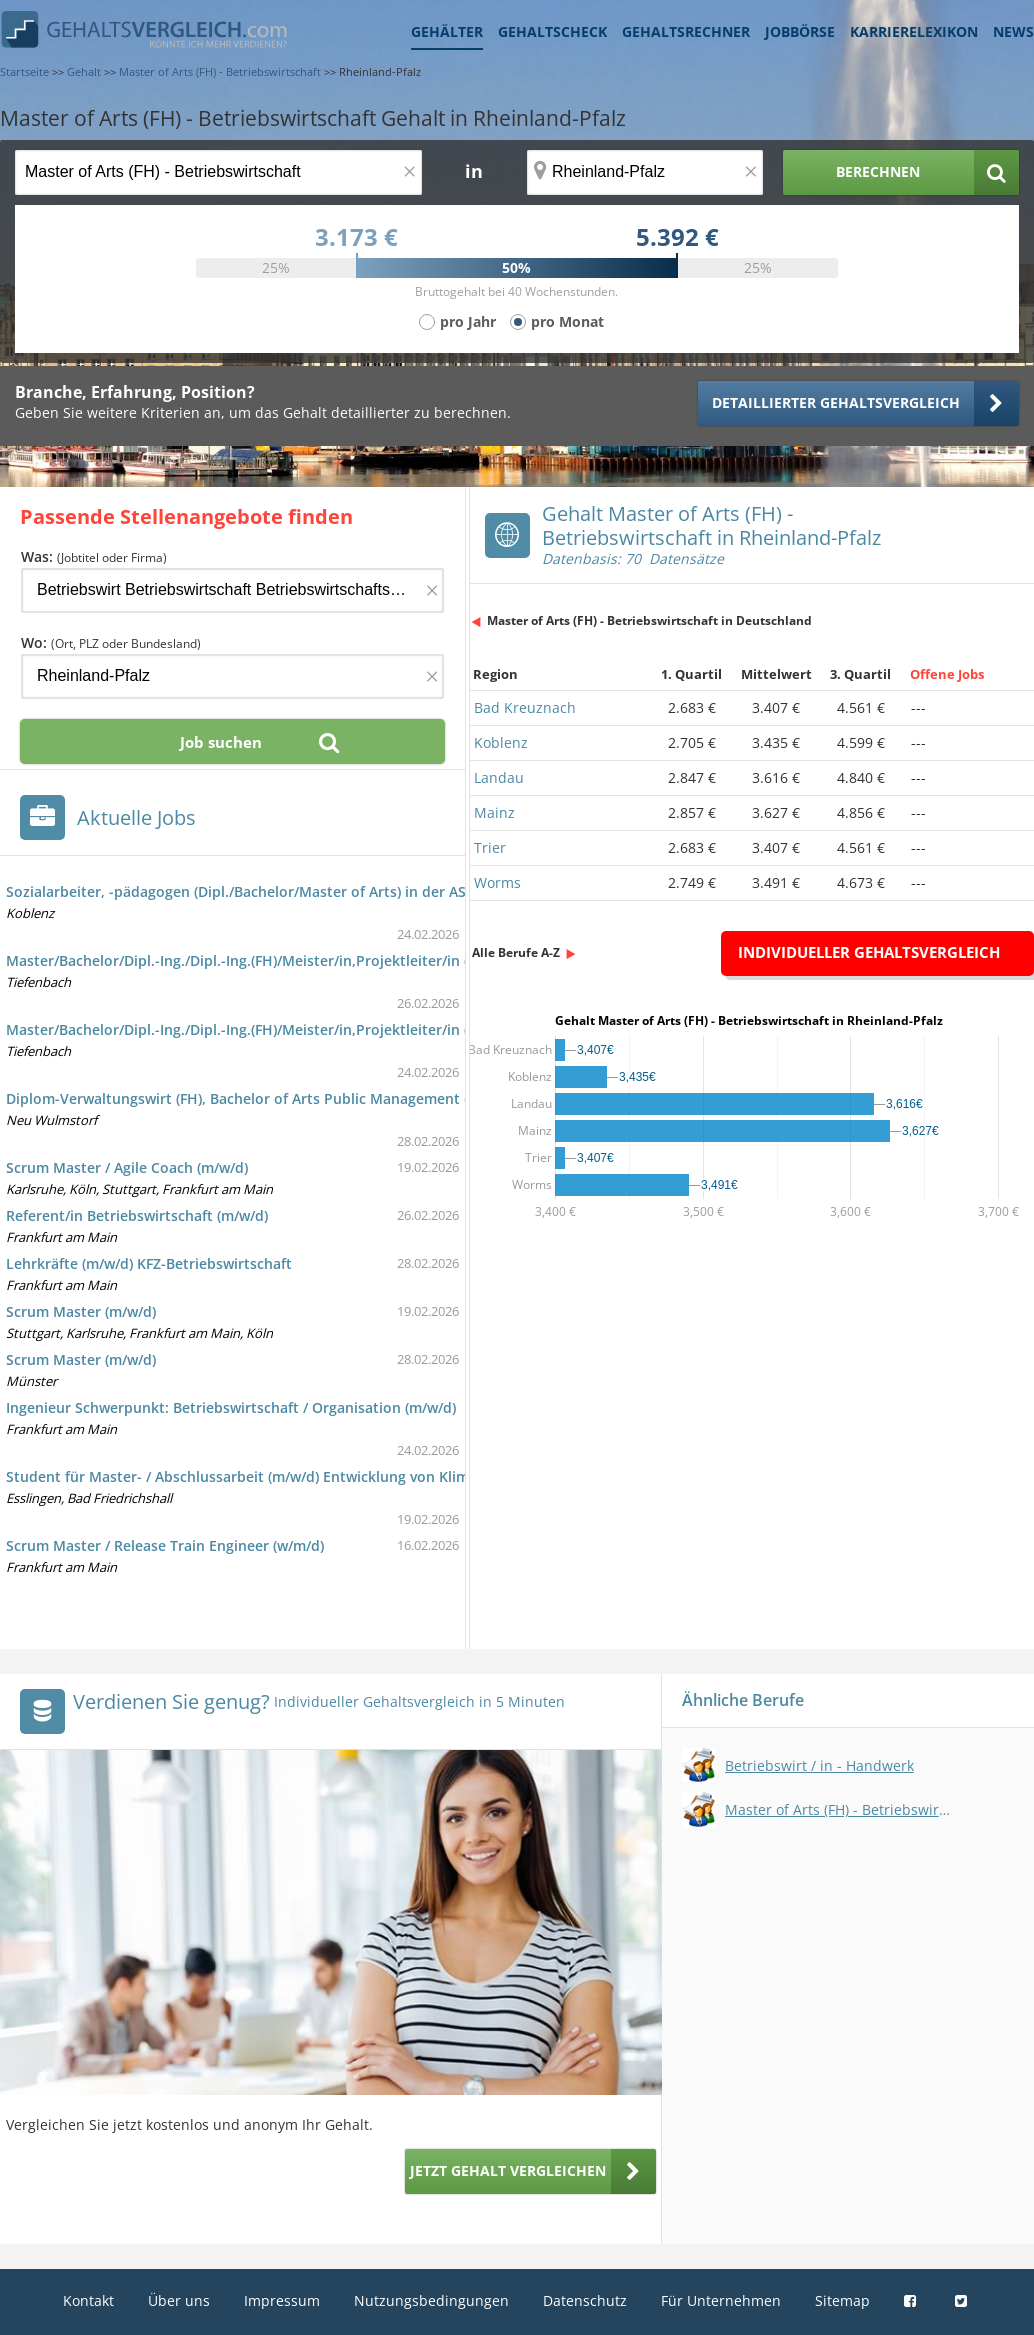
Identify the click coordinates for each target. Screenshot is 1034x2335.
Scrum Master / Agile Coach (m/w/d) (127, 1167)
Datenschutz (585, 2300)
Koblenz (501, 742)
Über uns (179, 2300)
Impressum (282, 2300)
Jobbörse (800, 31)
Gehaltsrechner (686, 31)
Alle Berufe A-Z (516, 952)
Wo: (111, 642)
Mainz (494, 812)
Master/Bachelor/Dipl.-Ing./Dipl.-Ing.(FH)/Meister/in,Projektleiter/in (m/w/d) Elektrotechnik (312, 960)
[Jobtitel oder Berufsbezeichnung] (218, 172)
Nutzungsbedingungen (431, 2300)
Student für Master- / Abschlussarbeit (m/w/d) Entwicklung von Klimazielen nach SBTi (296, 1476)
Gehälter (447, 31)
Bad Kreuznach (525, 707)
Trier (490, 847)
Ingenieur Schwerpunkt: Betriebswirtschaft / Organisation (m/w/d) (231, 1407)
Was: (94, 556)
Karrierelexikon (914, 31)
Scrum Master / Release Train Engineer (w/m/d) (165, 1545)
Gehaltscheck (552, 31)
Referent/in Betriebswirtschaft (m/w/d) (137, 1215)
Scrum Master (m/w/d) (81, 1311)
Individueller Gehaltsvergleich (869, 952)
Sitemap (842, 2300)
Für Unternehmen (721, 2300)
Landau (499, 777)
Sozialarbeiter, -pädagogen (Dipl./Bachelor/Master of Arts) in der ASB (240, 891)
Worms (497, 882)
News (1013, 31)
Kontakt (88, 2300)
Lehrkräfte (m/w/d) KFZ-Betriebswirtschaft (149, 1263)
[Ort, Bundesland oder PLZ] (645, 172)
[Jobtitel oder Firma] (232, 590)
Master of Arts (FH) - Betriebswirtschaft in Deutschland (649, 620)
